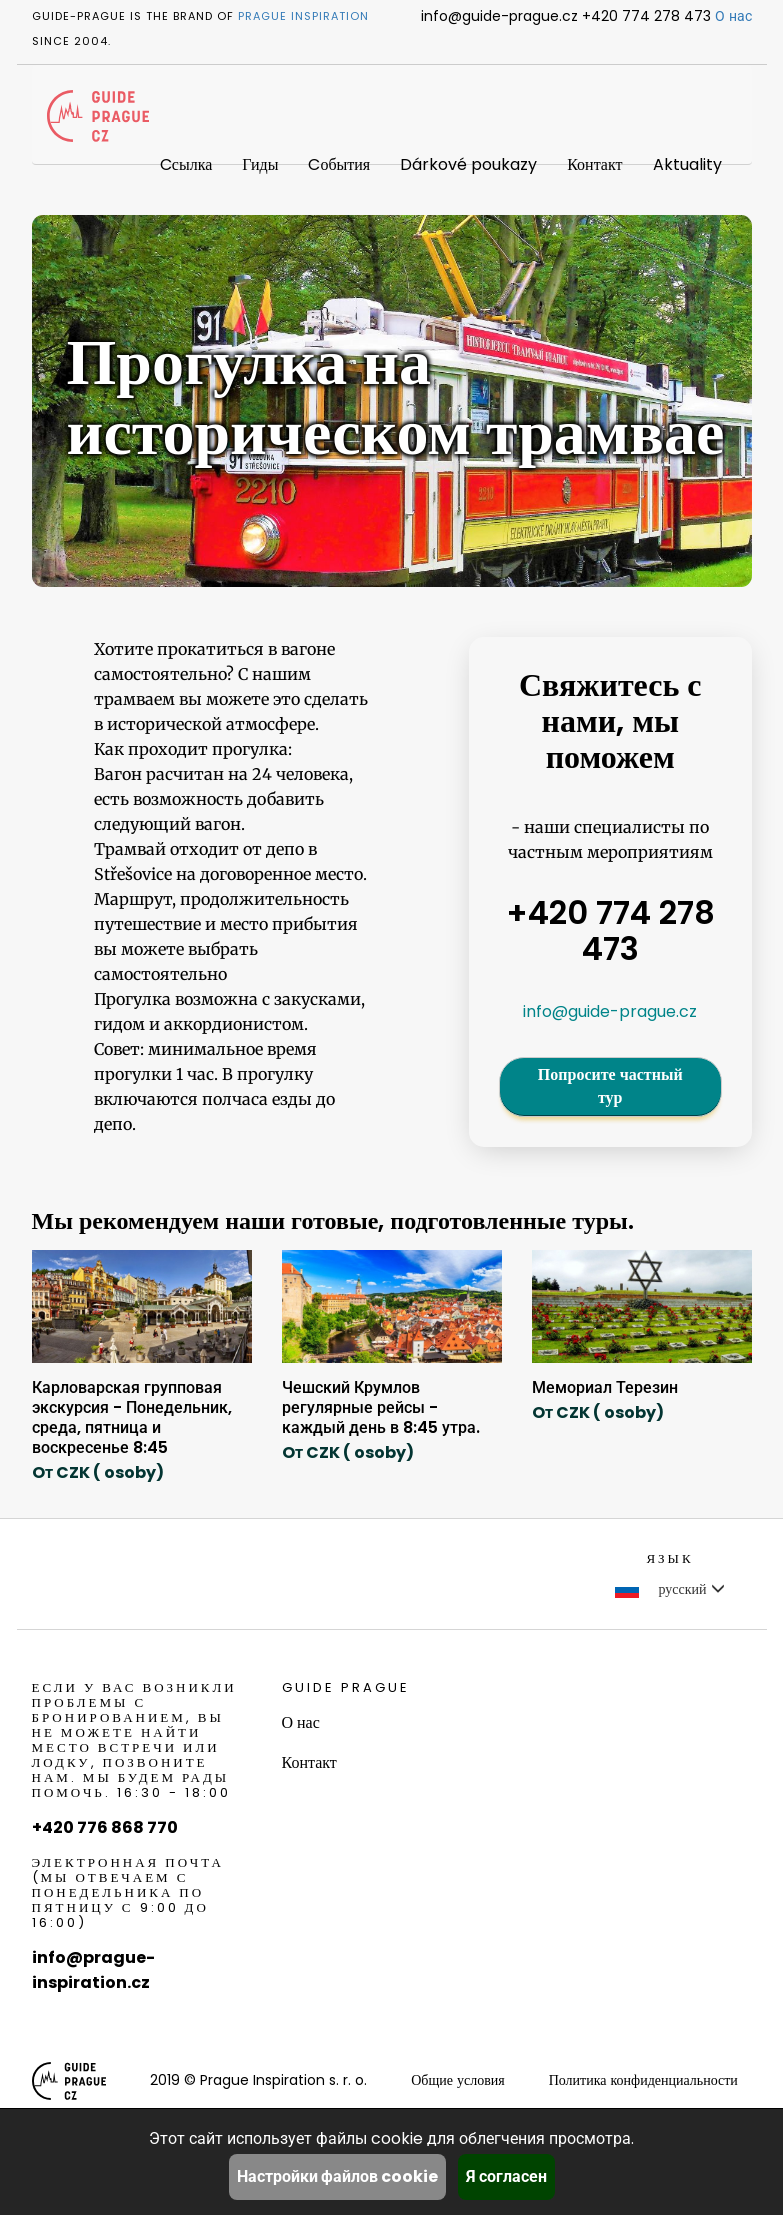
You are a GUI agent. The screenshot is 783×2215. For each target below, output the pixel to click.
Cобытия (339, 164)
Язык (669, 1558)
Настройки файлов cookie (337, 2176)
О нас (733, 16)
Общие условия (457, 2080)
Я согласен (506, 2176)
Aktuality (687, 164)
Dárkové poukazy (468, 164)
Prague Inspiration (303, 16)
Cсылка (186, 164)
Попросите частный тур (610, 1086)
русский (669, 1589)
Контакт (594, 164)
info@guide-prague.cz (610, 1011)
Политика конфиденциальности (643, 2080)
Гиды (260, 164)
